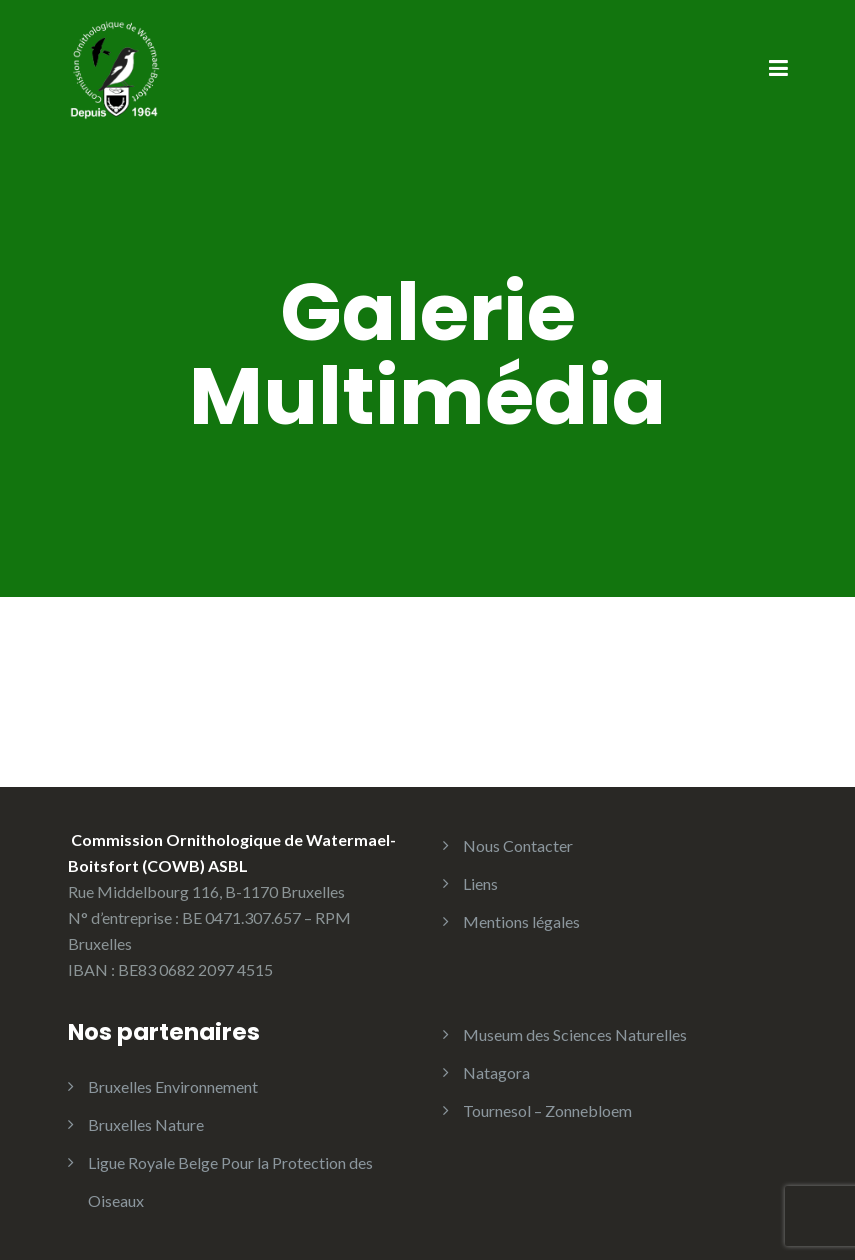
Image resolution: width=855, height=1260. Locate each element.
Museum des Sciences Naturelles (575, 1034)
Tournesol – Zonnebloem (547, 1110)
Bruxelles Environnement (173, 1086)
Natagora (496, 1072)
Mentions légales (521, 921)
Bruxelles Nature (146, 1124)
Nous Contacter (518, 845)
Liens (480, 883)
